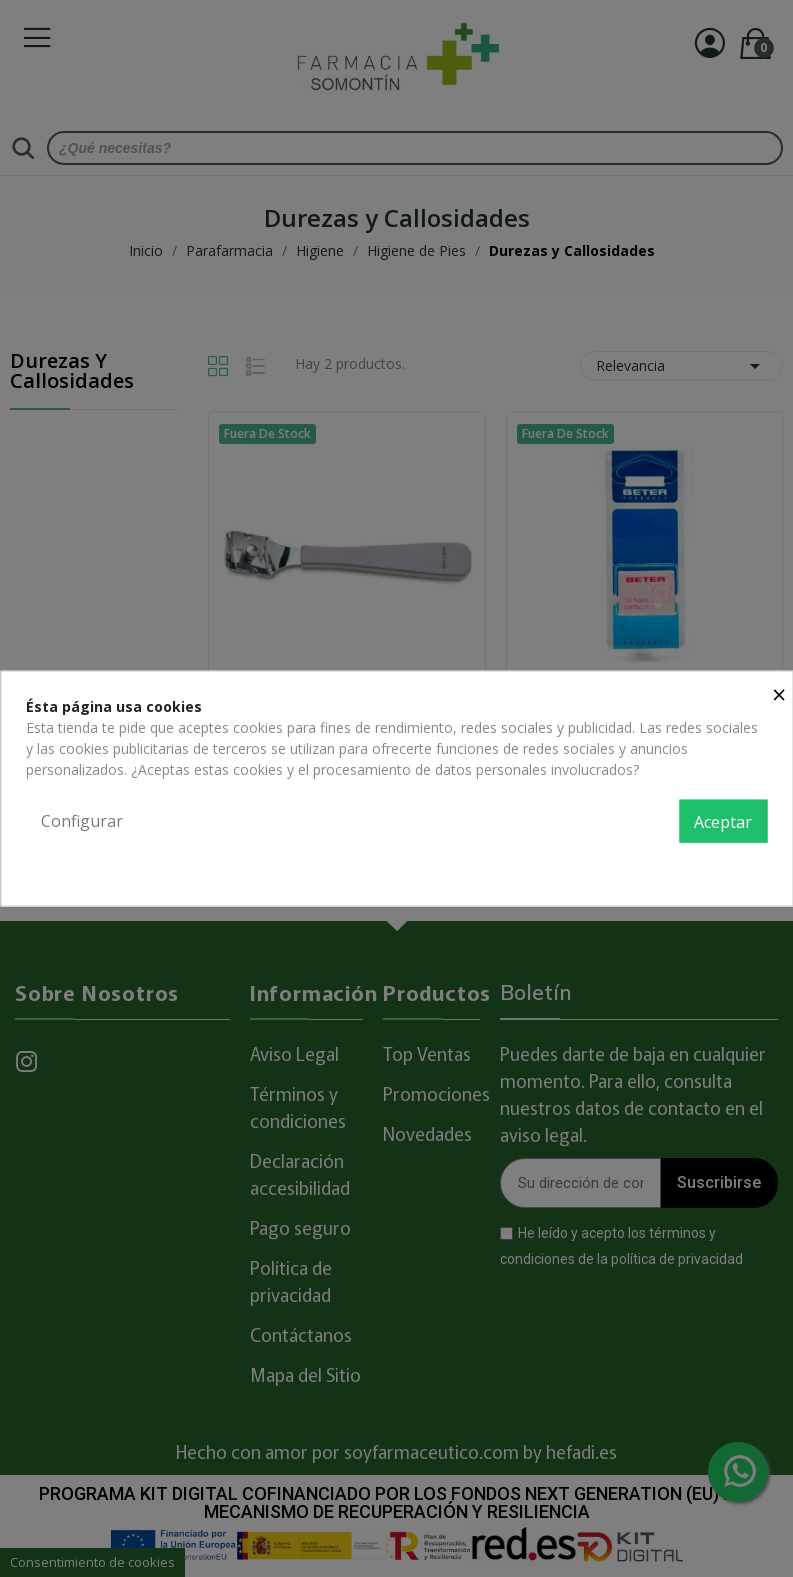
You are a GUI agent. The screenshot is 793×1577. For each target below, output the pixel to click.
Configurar (82, 820)
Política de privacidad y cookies (666, 865)
